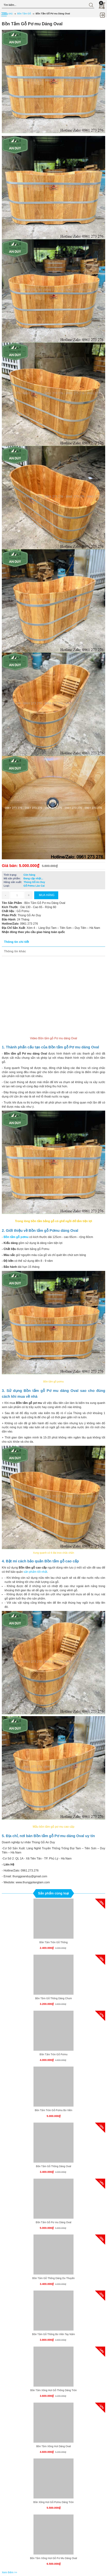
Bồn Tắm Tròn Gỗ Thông (53, 1942)
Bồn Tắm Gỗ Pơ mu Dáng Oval (53, 2222)
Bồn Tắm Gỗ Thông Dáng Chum (53, 1998)
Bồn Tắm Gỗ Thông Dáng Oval (53, 2166)
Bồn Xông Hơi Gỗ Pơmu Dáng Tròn (53, 2502)
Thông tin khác (15, 951)
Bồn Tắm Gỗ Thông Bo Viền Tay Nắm (53, 2334)
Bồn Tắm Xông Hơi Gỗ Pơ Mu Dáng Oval (53, 2558)
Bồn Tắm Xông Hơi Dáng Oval (53, 2446)
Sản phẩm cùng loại (53, 1893)
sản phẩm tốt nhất (35, 1571)
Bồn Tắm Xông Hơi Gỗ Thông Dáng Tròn (53, 2390)
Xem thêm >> (9, 2572)
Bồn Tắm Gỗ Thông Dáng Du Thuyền (53, 2278)
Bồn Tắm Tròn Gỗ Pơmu (53, 2054)
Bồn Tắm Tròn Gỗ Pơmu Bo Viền (53, 2110)
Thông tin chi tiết (16, 942)
